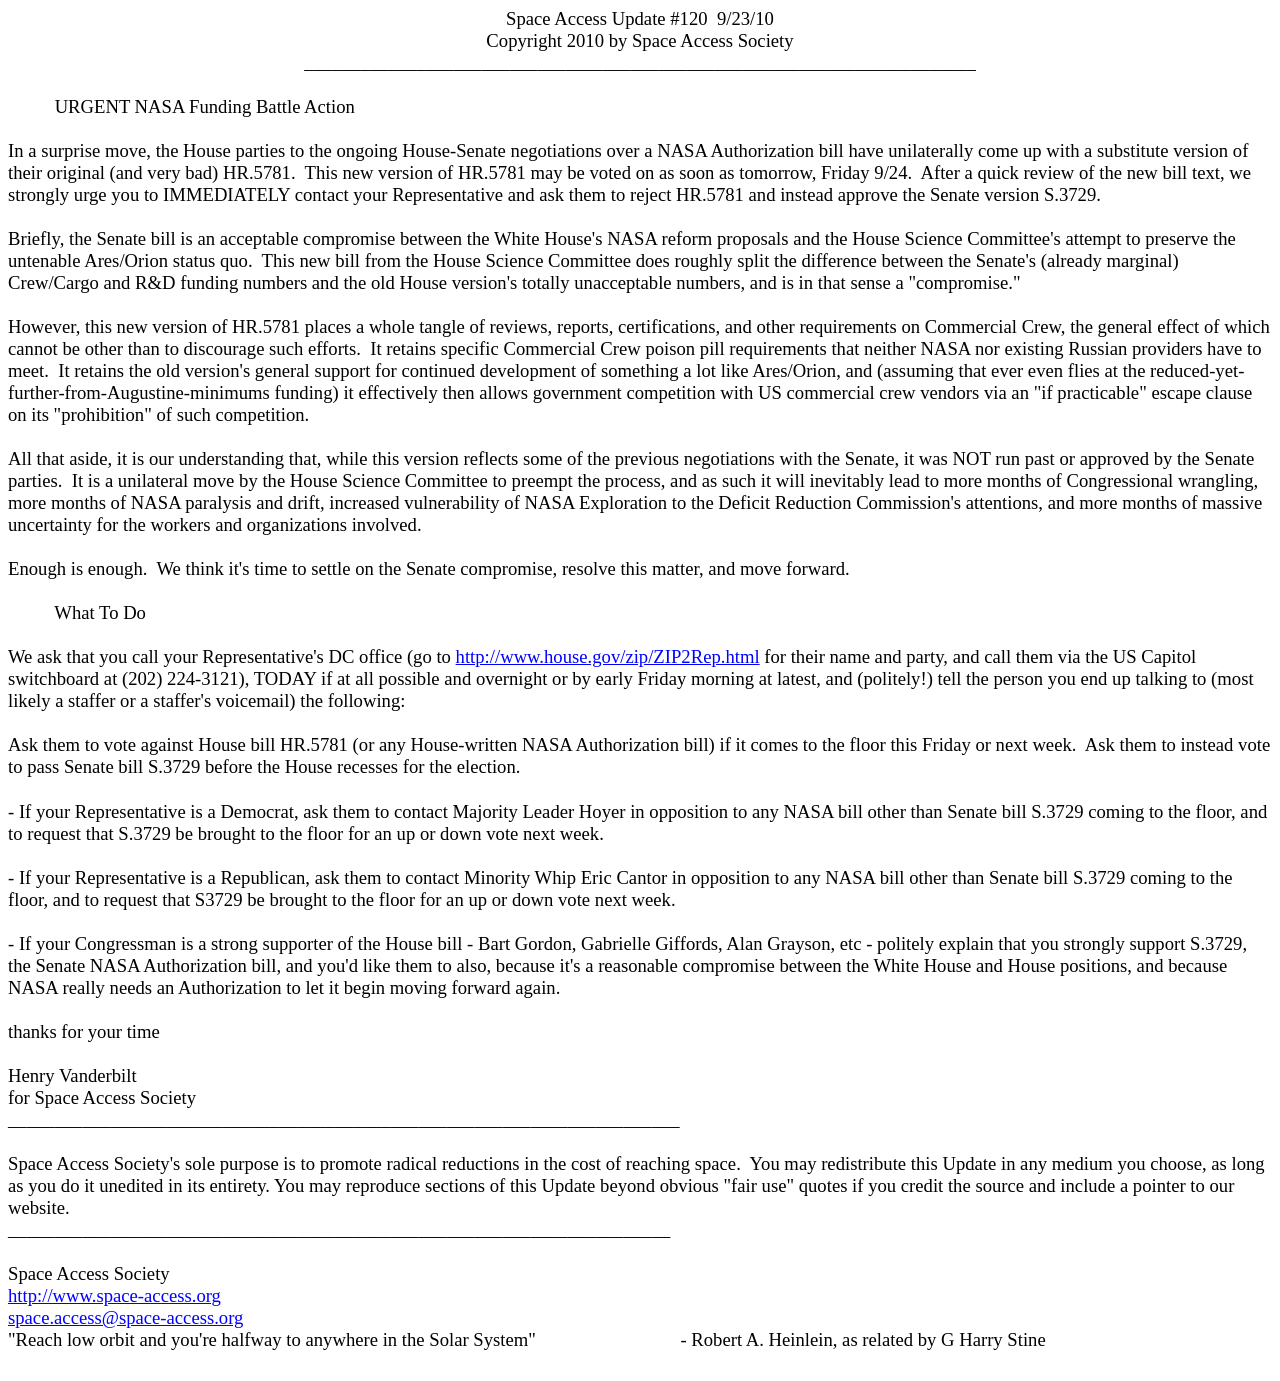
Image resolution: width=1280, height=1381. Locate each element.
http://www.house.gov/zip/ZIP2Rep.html (608, 656)
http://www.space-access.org (114, 1295)
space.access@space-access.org (125, 1317)
